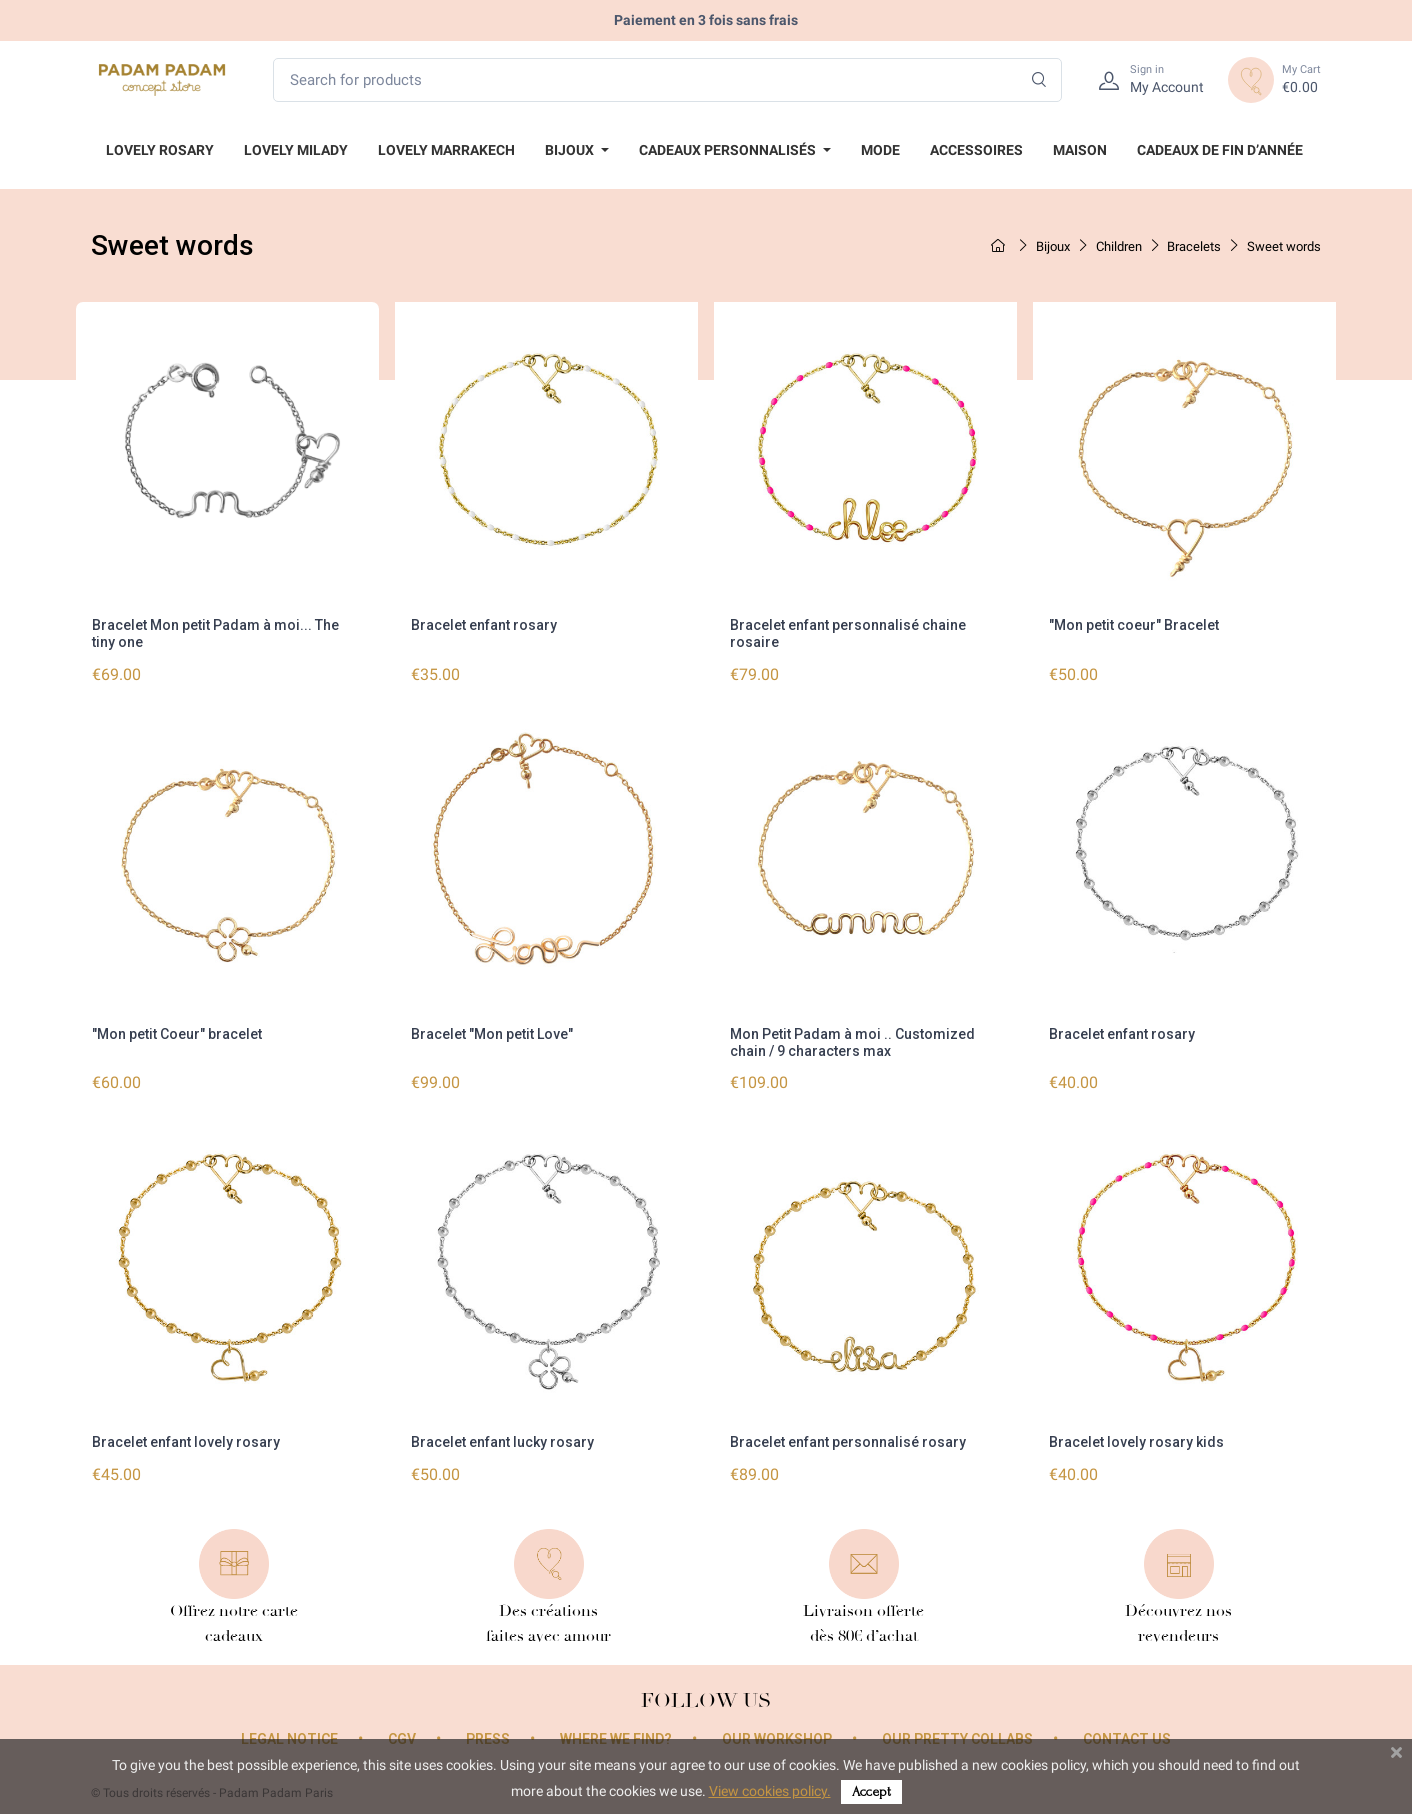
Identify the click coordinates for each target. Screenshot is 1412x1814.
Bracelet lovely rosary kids (1136, 1442)
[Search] (1039, 80)
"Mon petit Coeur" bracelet (177, 1034)
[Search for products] (667, 80)
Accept (871, 1791)
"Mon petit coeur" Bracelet (1134, 625)
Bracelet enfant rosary (484, 625)
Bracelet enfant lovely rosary (186, 1442)
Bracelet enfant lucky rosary (502, 1442)
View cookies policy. (770, 1791)
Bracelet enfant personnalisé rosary (848, 1442)
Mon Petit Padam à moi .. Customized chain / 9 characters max (852, 1042)
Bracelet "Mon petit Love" (492, 1034)
